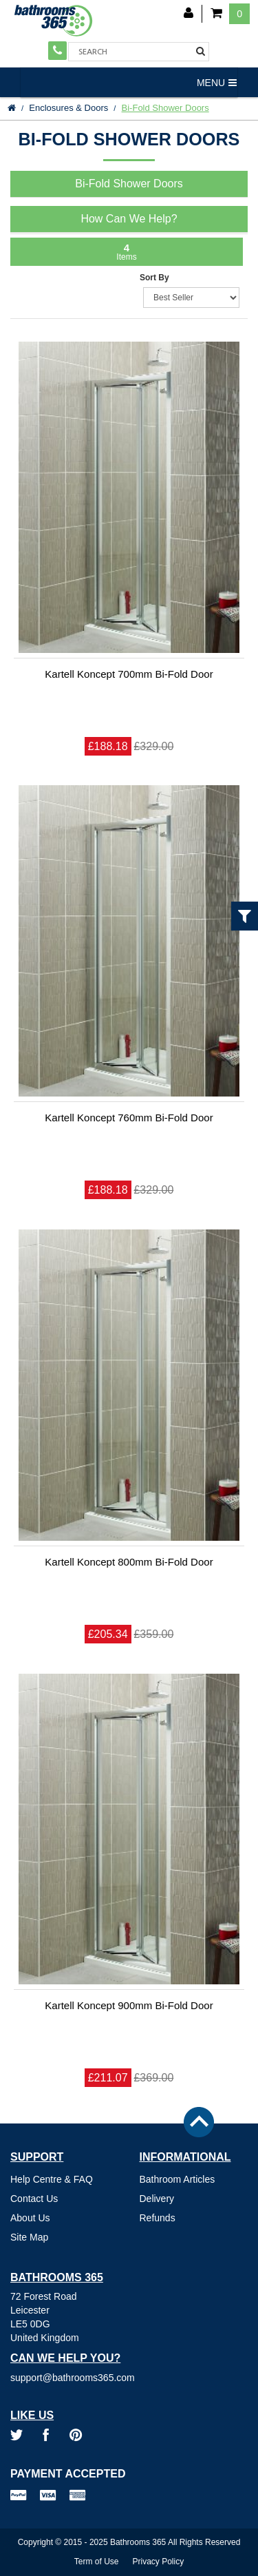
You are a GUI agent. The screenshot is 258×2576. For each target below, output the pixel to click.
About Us (30, 2217)
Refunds (157, 2217)
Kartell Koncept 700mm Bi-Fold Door (129, 674)
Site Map (29, 2237)
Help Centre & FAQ (51, 2179)
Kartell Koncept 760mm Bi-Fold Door (129, 1117)
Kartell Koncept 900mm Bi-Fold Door (129, 2005)
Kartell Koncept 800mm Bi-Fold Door (129, 1562)
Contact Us (34, 2198)
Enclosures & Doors (68, 108)
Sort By (154, 277)
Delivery (157, 2198)
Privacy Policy (158, 2561)
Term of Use (96, 2561)
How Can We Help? (128, 219)
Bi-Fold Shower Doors (165, 108)
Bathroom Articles (177, 2179)
